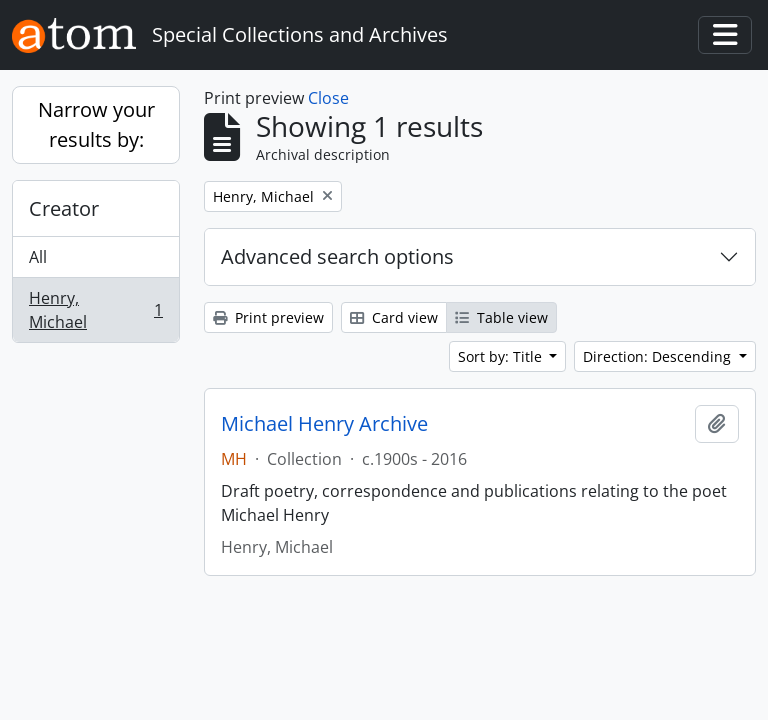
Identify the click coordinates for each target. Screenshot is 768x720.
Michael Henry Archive (324, 424)
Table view (501, 317)
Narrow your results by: (96, 124)
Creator (64, 208)
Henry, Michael (95, 310)
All (38, 257)
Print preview (268, 317)
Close (328, 98)
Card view (394, 317)
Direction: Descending (659, 356)
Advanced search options (337, 256)
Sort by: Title (502, 356)
